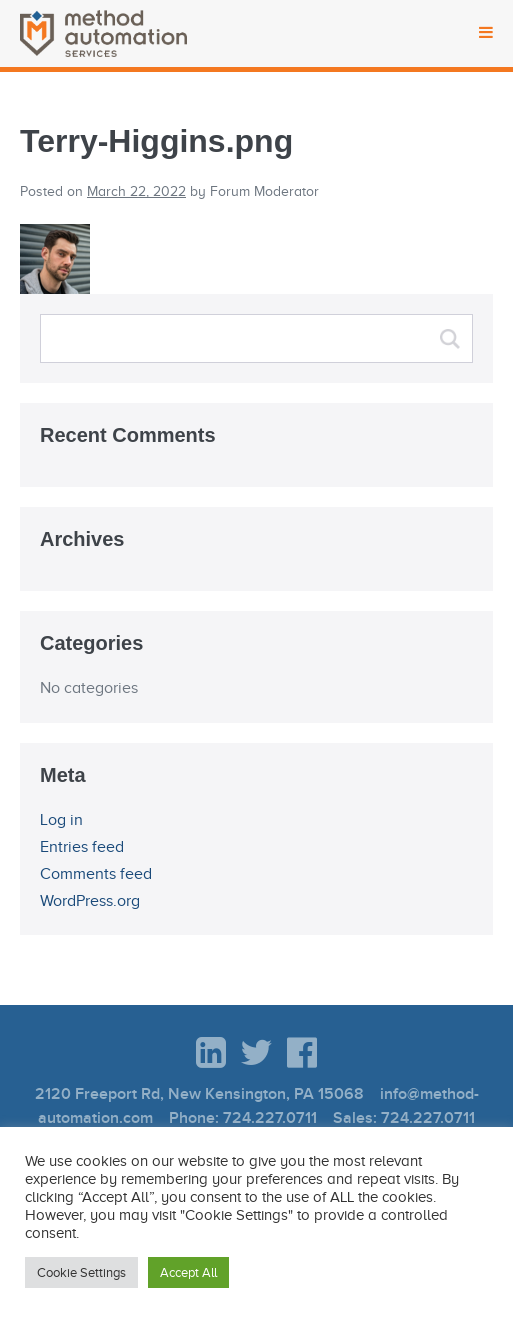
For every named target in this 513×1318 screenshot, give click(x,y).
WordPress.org (90, 901)
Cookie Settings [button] (81, 1272)
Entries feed (82, 847)
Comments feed (96, 874)
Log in (61, 820)
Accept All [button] (188, 1272)
